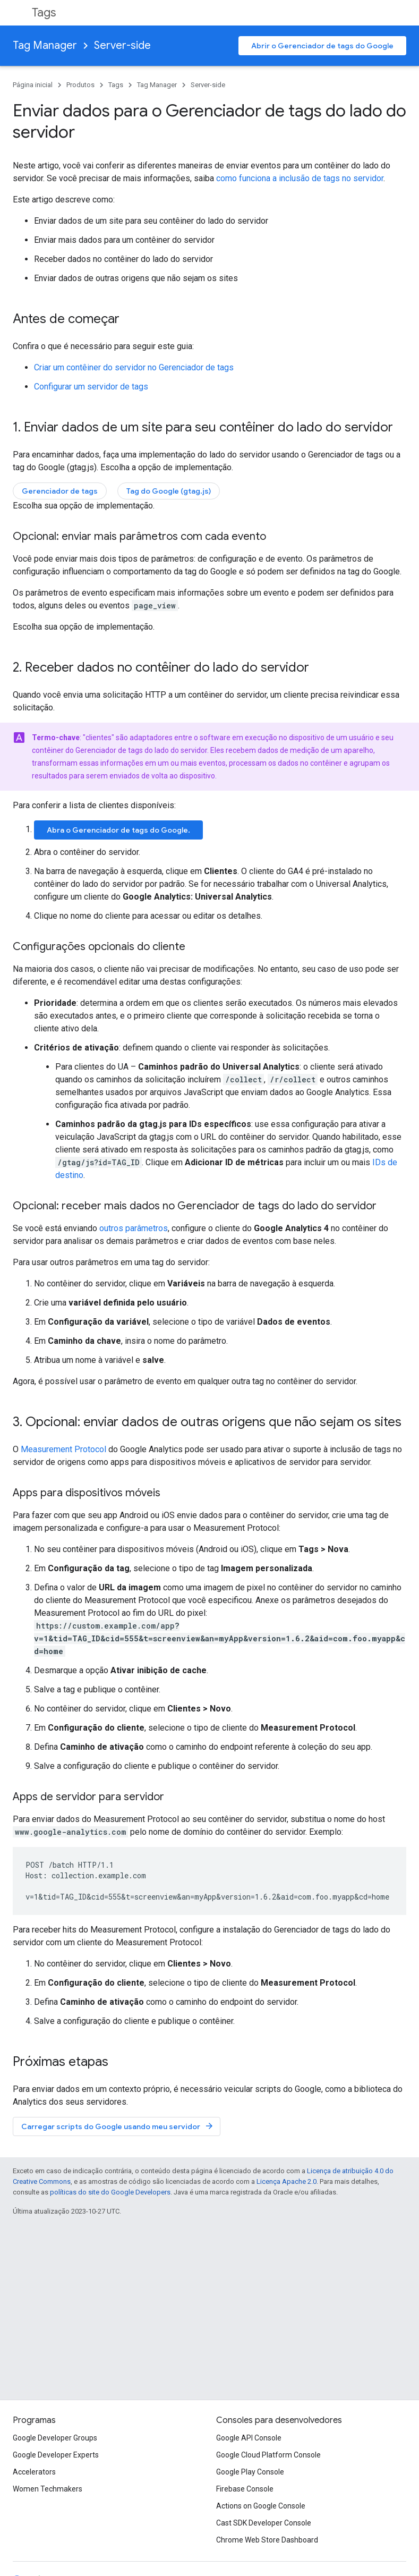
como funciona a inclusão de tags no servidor (299, 178)
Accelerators (34, 2472)
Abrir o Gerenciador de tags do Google (322, 45)
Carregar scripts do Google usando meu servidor (117, 2126)
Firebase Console (244, 2489)
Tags (44, 12)
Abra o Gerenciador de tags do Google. (118, 830)
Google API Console (248, 2438)
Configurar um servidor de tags (91, 387)
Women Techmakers (47, 2489)
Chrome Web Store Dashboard (267, 2540)
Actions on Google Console (260, 2506)
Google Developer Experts (56, 2455)
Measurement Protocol (63, 1449)
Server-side (122, 45)
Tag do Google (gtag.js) (168, 491)
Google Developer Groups (55, 2438)
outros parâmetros (133, 1228)
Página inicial (33, 85)
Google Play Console (250, 2472)
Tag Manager (45, 45)
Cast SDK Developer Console (263, 2523)
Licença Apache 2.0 (286, 2181)
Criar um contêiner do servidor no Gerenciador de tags (134, 367)
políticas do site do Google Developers (110, 2192)
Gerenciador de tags (60, 491)
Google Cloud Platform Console (268, 2455)
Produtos (80, 85)
